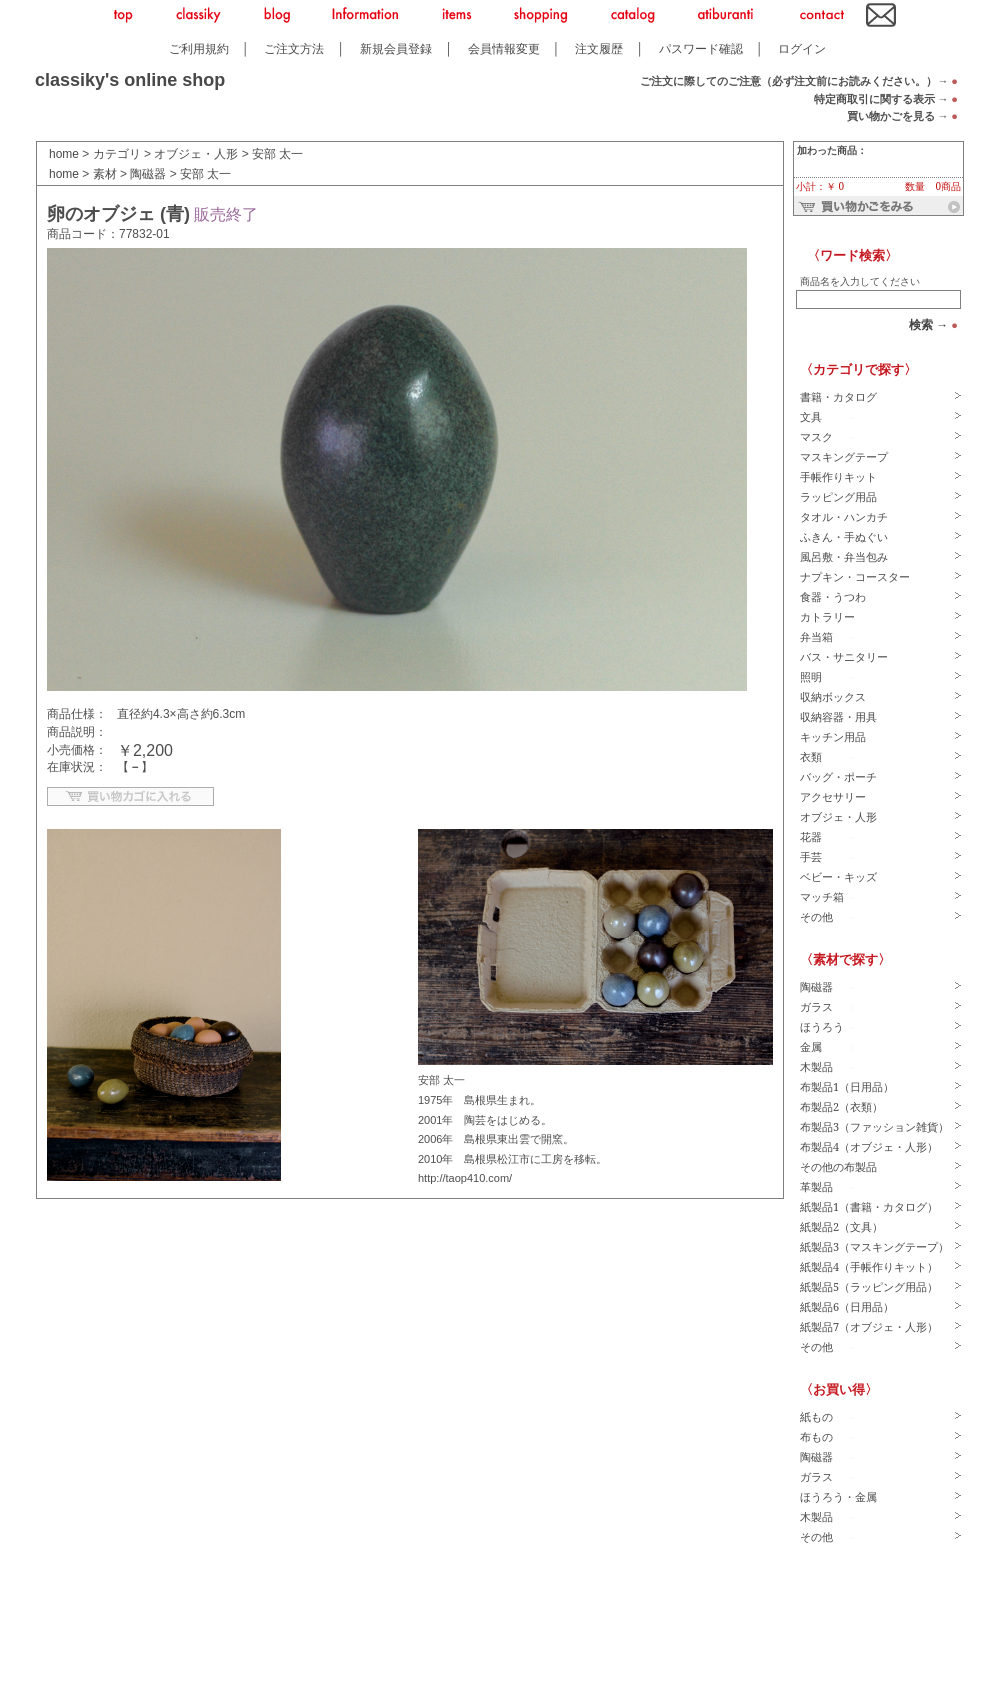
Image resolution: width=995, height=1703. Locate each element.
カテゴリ (117, 154)
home (64, 154)
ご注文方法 (294, 48)
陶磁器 (148, 174)
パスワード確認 (701, 48)
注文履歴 (599, 48)
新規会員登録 (396, 48)
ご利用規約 (199, 48)
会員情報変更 (504, 48)
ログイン (802, 48)
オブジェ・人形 (196, 154)
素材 (105, 174)
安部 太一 (277, 154)
